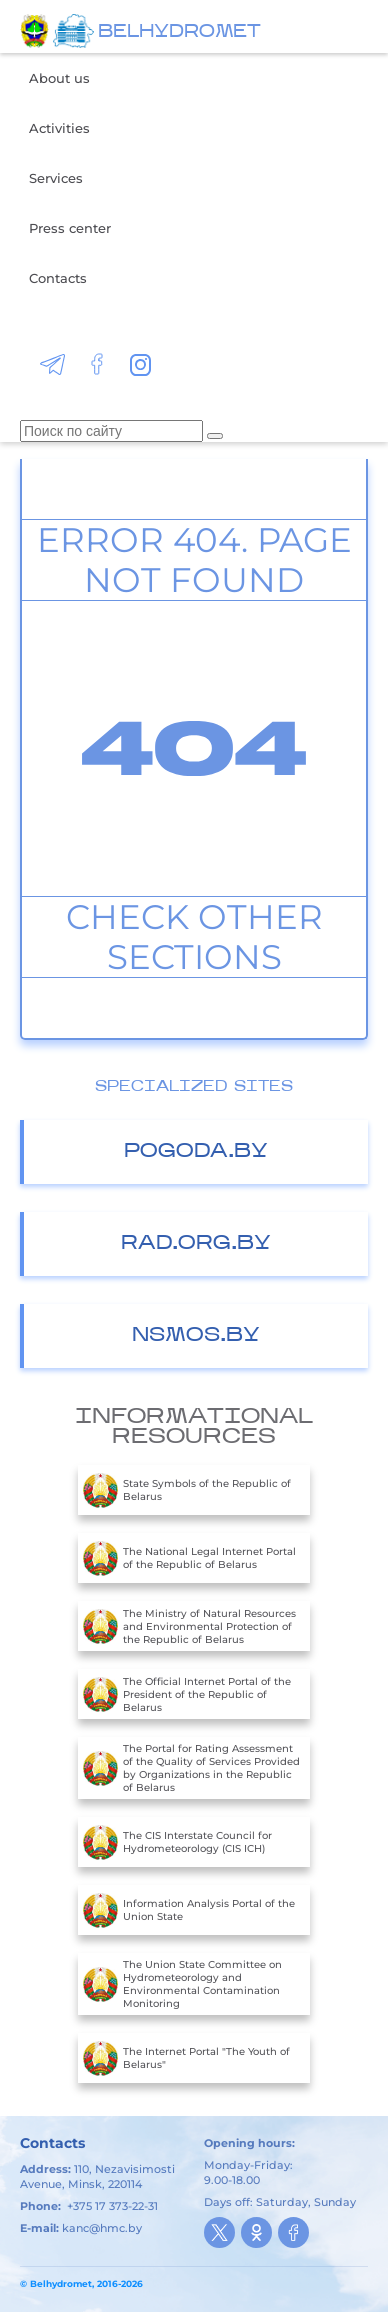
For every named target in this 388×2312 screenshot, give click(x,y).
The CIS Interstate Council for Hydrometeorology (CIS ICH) (177, 1842)
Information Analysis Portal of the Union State (189, 1910)
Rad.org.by (196, 1244)
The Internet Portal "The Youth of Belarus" (186, 2058)
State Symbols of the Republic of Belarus (187, 1490)
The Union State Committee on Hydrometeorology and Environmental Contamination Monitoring (182, 1984)
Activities (59, 128)
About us (59, 78)
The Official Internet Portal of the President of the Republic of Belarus (187, 1694)
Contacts (58, 278)
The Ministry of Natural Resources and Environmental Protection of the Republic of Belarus (189, 1626)
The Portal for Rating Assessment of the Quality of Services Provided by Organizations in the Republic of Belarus (191, 1768)
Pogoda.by (196, 1152)
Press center (70, 228)
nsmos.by (196, 1336)
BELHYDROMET (179, 32)
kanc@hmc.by (102, 2228)
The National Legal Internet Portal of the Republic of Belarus (189, 1558)
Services (56, 178)
